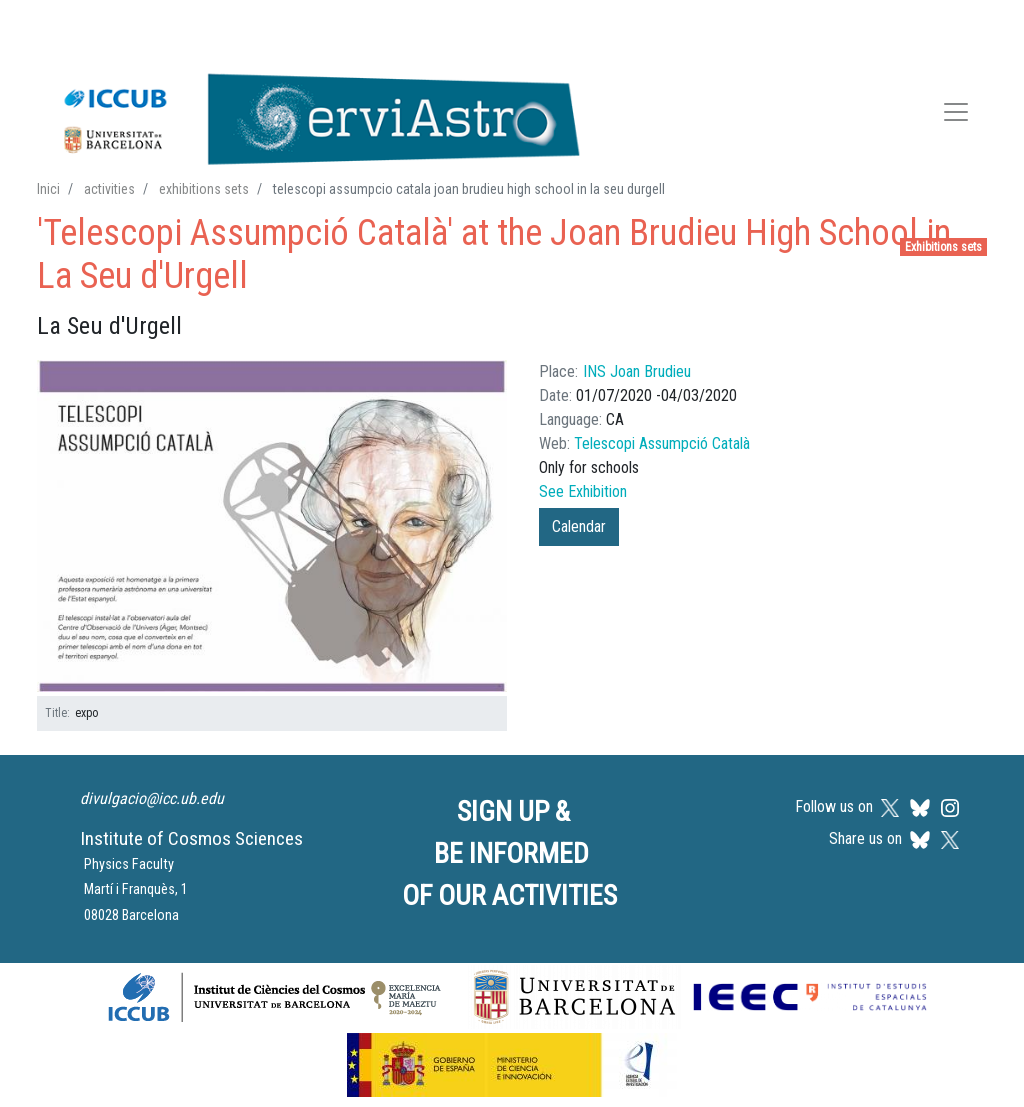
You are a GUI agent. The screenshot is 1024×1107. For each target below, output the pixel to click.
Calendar (579, 526)
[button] (272, 526)
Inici (48, 189)
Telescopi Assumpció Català (662, 443)
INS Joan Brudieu (637, 371)
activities (109, 189)
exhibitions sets (204, 189)
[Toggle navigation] (956, 115)
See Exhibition (583, 491)
